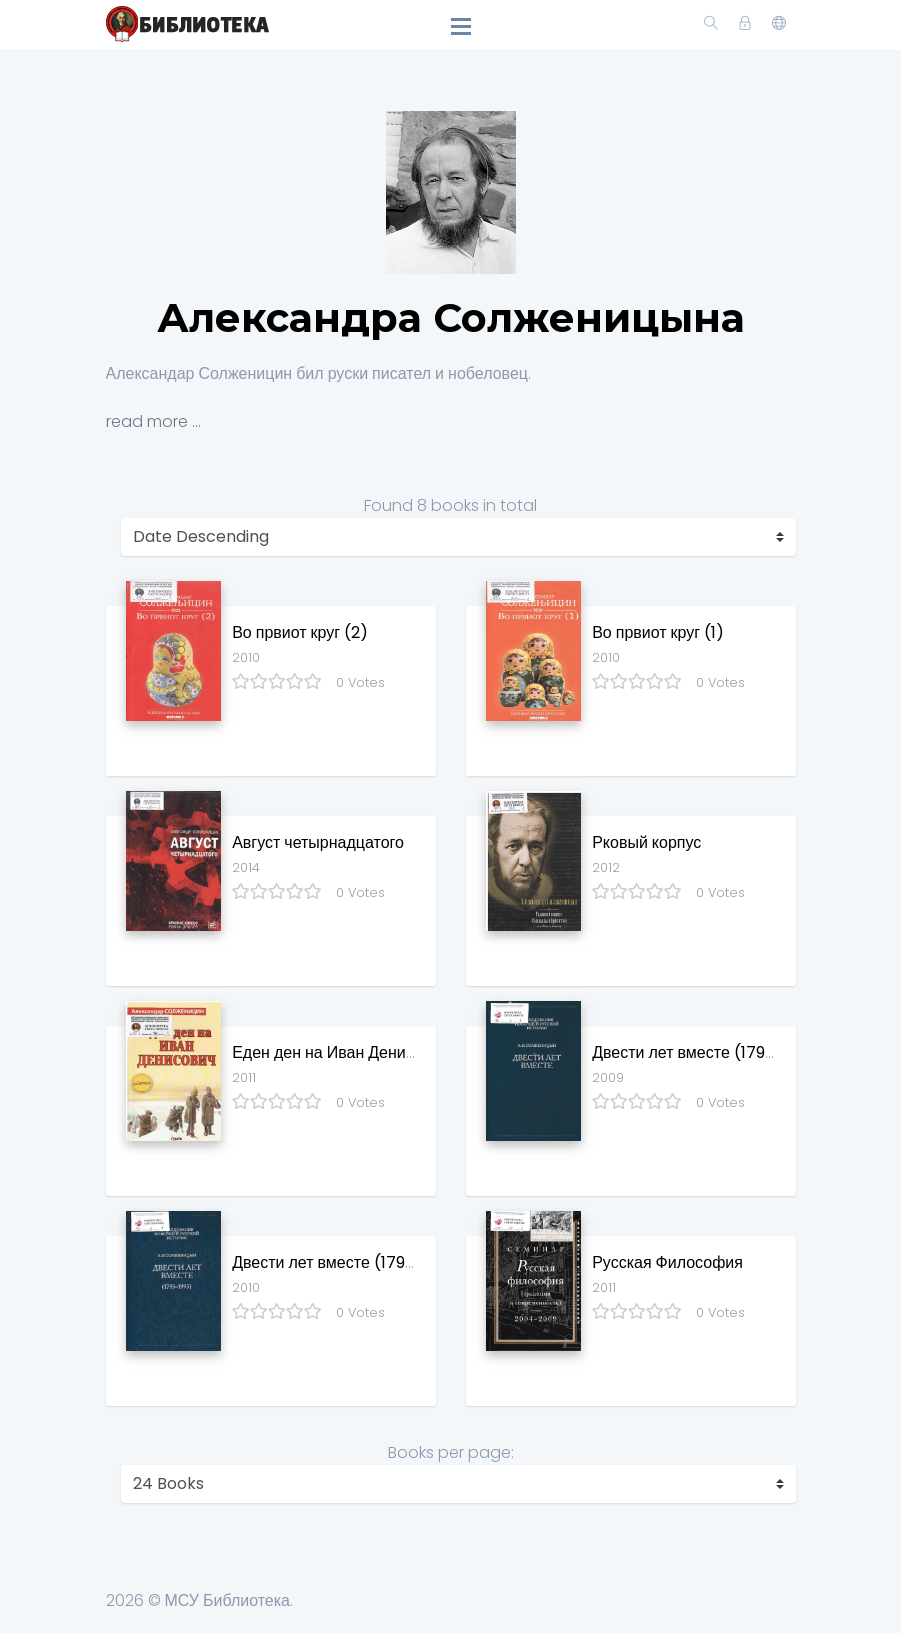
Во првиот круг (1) (658, 632)
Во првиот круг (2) (300, 632)
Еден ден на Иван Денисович (340, 1052)
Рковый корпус (646, 842)
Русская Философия (667, 1262)
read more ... (153, 421)
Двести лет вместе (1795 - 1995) (712, 1052)
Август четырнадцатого (318, 842)
